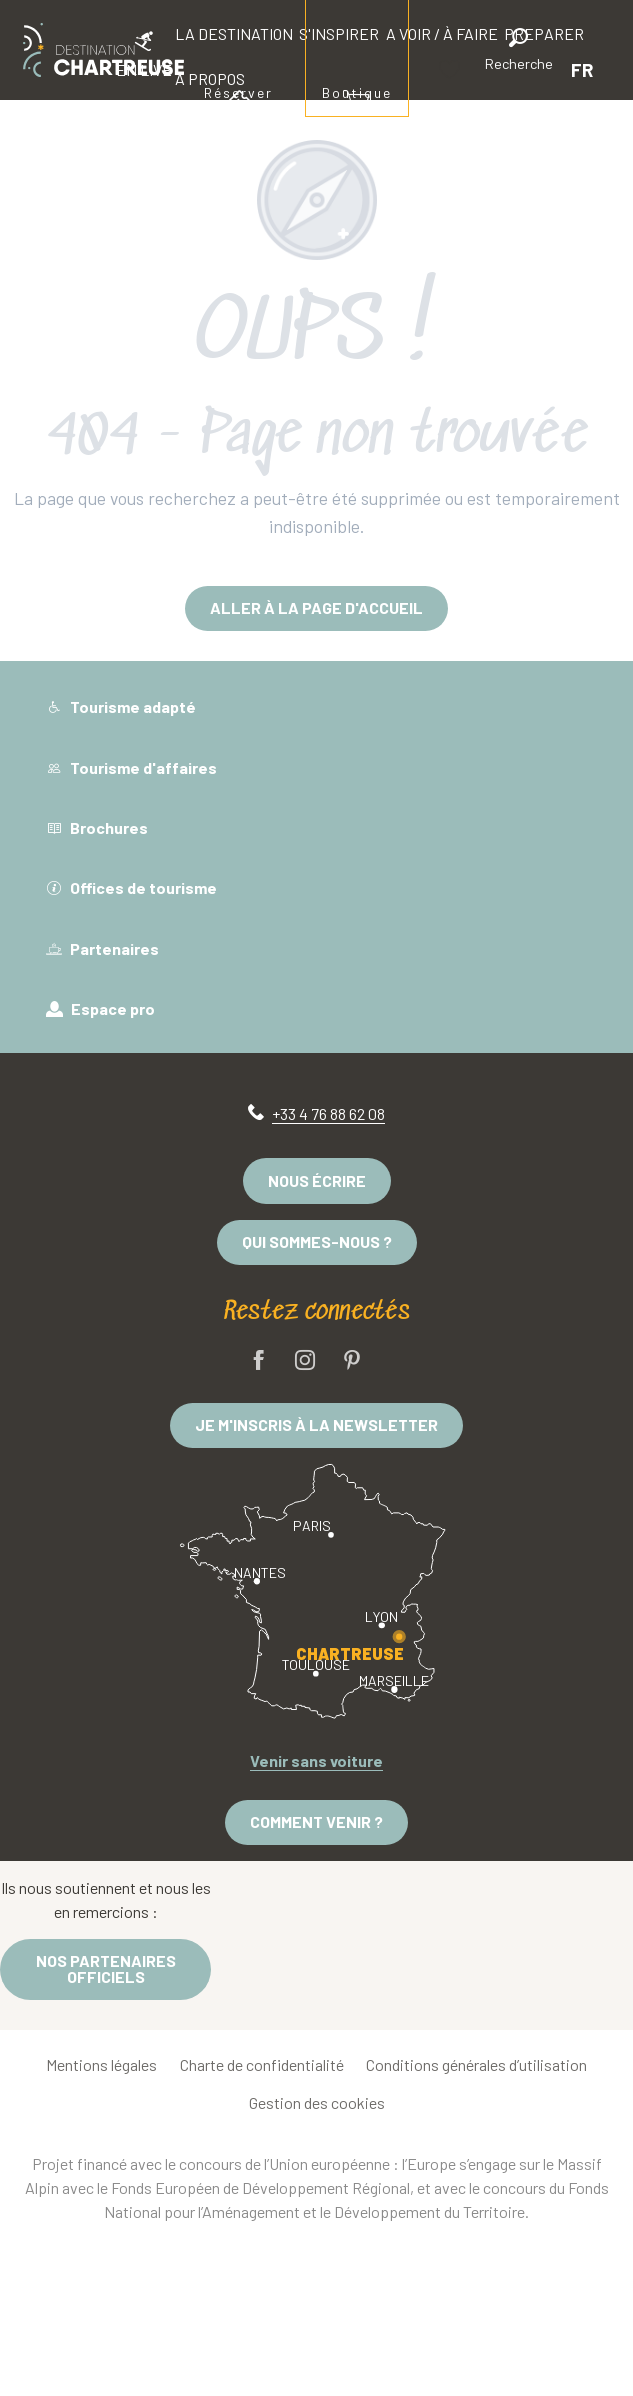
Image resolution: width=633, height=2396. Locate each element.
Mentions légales (101, 2064)
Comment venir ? (316, 1821)
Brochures (97, 827)
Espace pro (100, 1008)
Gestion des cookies (317, 2102)
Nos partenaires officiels (106, 1968)
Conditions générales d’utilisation (476, 2064)
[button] (519, 52)
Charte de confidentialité (262, 2064)
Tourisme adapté (121, 706)
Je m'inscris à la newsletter (316, 1424)
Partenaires (102, 948)
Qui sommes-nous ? (317, 1241)
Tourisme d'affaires (131, 767)
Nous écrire (317, 1180)
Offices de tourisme (131, 887)
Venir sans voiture (316, 1760)
